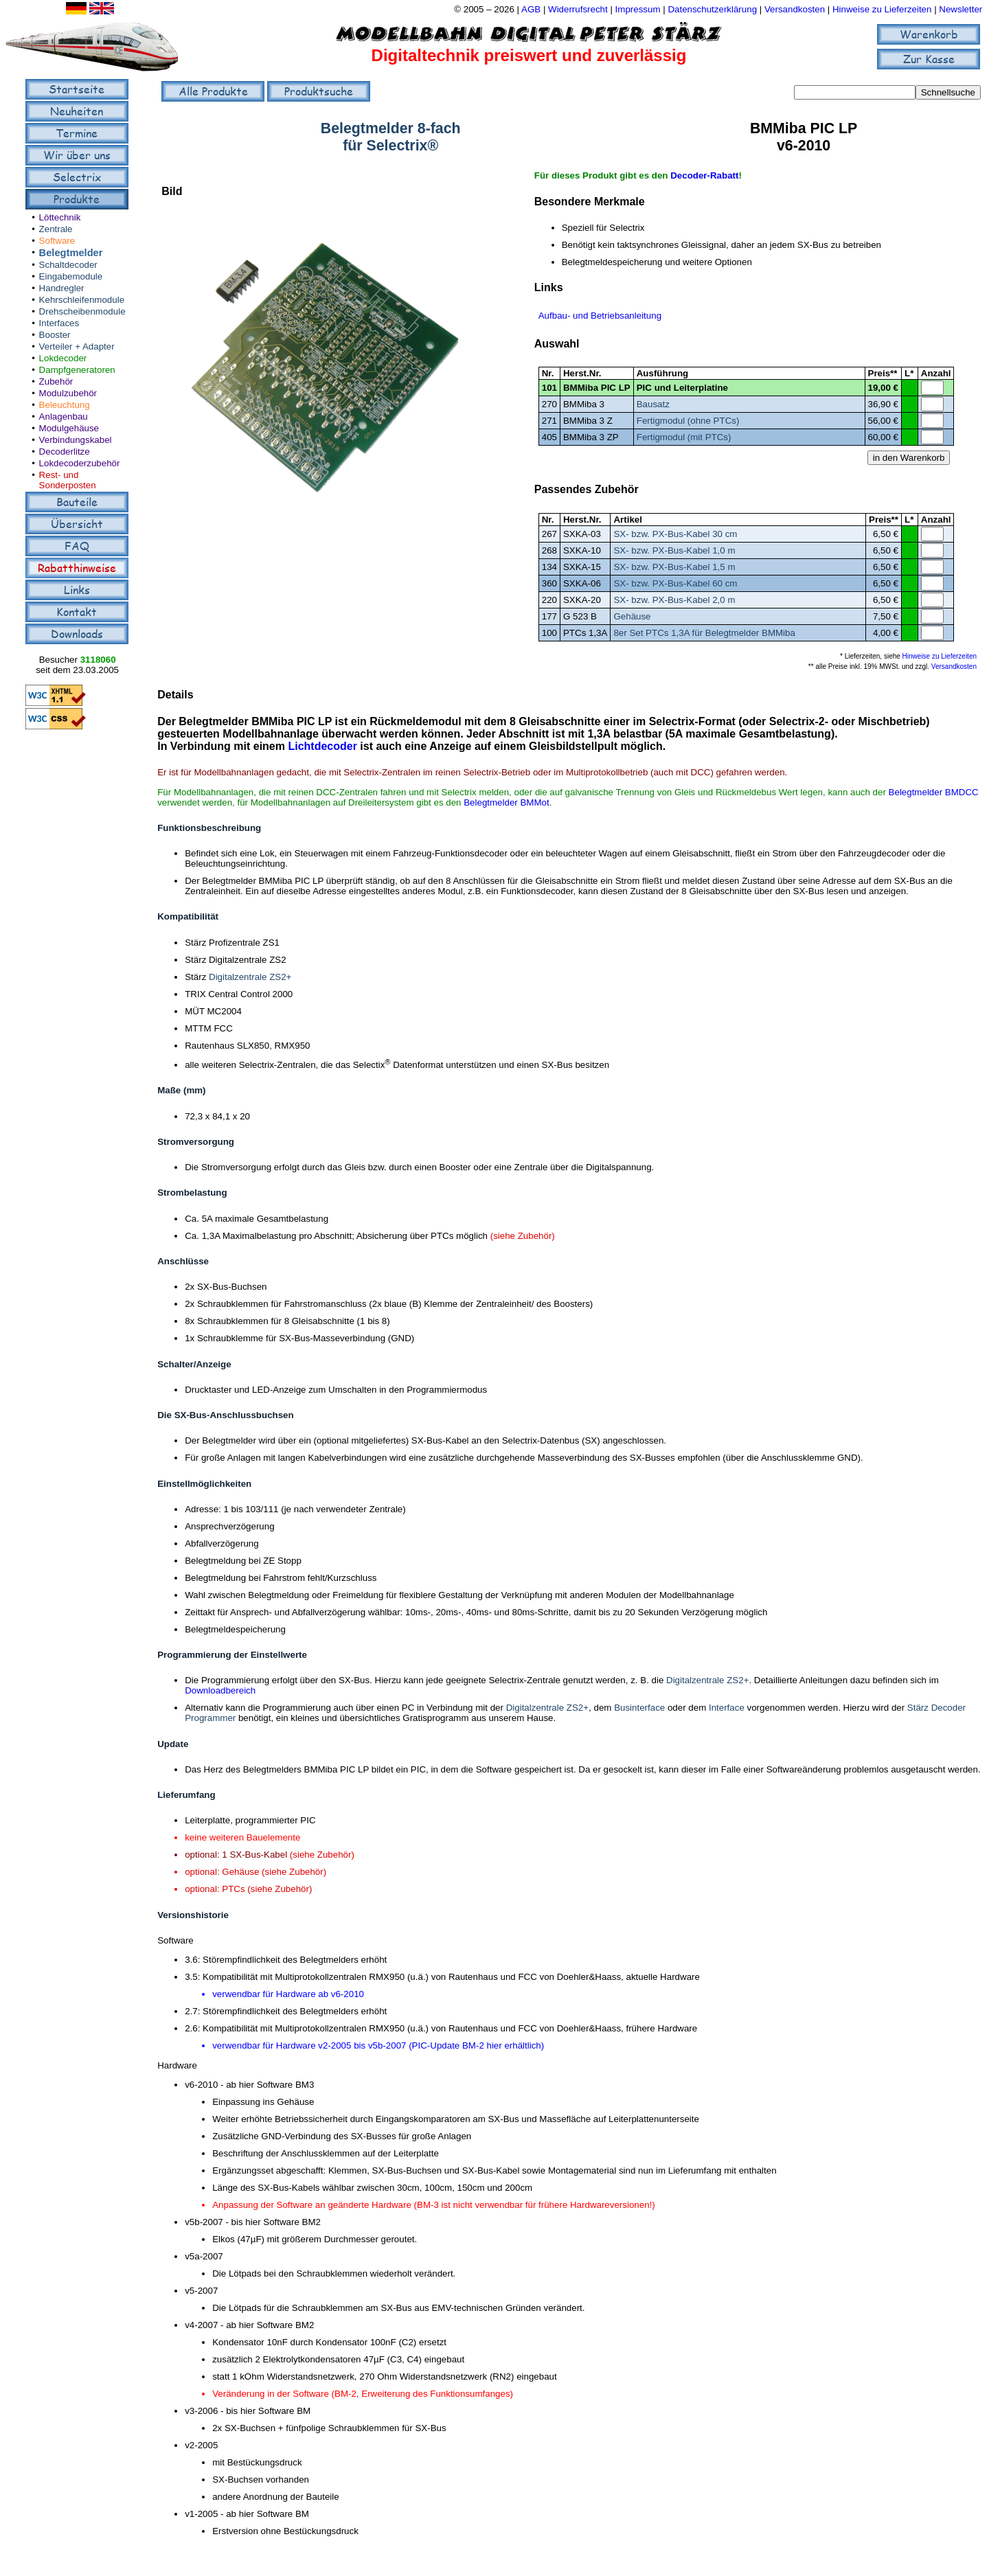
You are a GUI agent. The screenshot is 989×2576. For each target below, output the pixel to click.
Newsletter (960, 9)
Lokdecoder (63, 358)
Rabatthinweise (77, 567)
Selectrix (77, 177)
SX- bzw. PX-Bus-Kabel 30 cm (675, 534)
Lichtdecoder (322, 746)
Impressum (638, 9)
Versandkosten (796, 9)
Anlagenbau (63, 416)
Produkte (77, 199)
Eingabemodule (71, 276)
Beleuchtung (64, 405)
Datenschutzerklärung (712, 9)
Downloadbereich (220, 1690)
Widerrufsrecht (578, 9)
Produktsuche (318, 91)
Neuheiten (76, 111)
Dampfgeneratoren (77, 370)
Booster (55, 335)
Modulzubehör (68, 393)
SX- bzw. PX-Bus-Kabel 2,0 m (674, 600)
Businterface (639, 1707)
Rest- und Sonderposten (67, 480)
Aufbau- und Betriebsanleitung (599, 315)
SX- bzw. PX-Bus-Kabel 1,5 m (674, 567)
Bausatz (653, 404)
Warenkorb (929, 34)
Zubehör (56, 381)
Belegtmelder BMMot (506, 802)
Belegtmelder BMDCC (934, 792)
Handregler (61, 288)
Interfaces (59, 323)
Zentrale (56, 229)
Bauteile (77, 502)
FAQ (77, 546)
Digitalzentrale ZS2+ (250, 977)
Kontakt (76, 611)
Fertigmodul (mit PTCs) (684, 437)
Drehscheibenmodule (82, 311)
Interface (726, 1707)
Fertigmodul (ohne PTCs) (688, 420)
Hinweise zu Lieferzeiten (881, 9)
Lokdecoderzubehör (79, 463)
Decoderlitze (64, 451)
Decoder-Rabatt (704, 175)
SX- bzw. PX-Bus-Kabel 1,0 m (674, 550)
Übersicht (77, 524)
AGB (531, 9)
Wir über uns (77, 155)
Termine (77, 133)
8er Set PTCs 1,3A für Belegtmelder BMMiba (704, 633)
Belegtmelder (71, 252)
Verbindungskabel (75, 440)
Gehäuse (631, 616)
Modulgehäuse (69, 428)
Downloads (77, 633)
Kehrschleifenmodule (81, 300)
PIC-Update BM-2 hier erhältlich (476, 2045)
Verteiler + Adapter (77, 346)
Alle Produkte (213, 91)
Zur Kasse (929, 59)
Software (57, 241)
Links (77, 589)
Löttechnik (60, 217)
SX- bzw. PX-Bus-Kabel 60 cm (675, 583)
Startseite (76, 89)
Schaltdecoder (68, 265)
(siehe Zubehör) (522, 1236)
